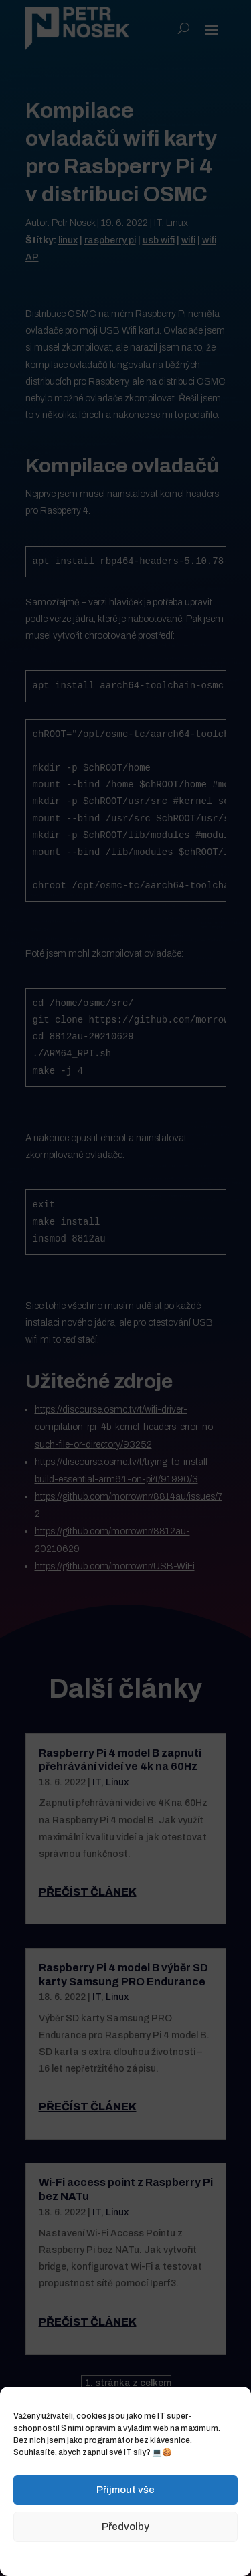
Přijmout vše (125, 2489)
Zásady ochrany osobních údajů (156, 2557)
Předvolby (125, 2526)
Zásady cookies (58, 2557)
